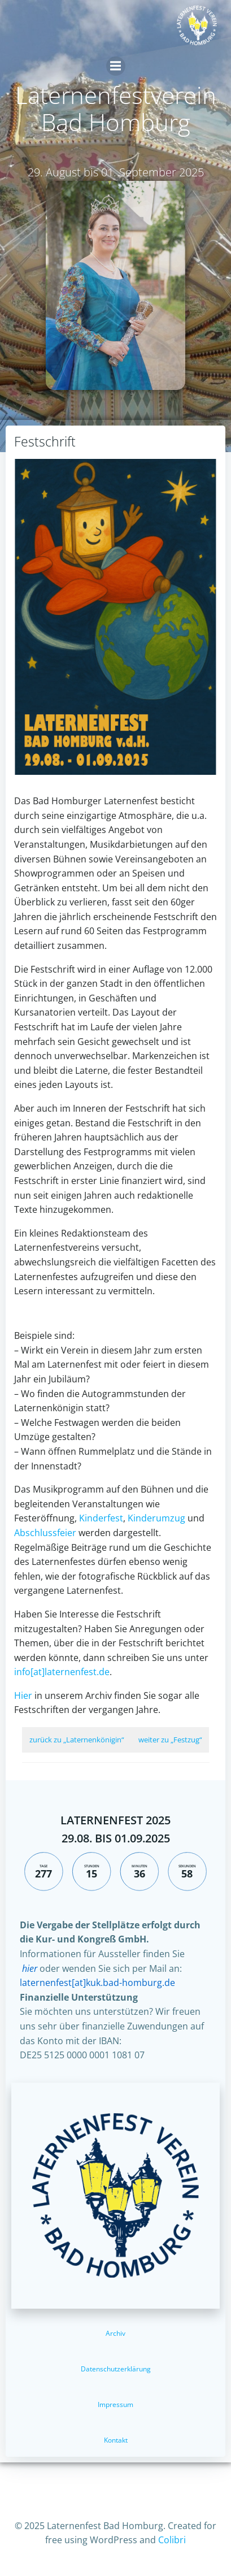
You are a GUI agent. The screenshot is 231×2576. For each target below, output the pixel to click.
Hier (23, 1695)
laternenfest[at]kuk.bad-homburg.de (97, 1982)
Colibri (172, 2540)
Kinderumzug (156, 1518)
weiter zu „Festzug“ (170, 1739)
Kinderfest (101, 1518)
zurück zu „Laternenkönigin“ (76, 1739)
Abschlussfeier (45, 1532)
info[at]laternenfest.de (62, 1672)
